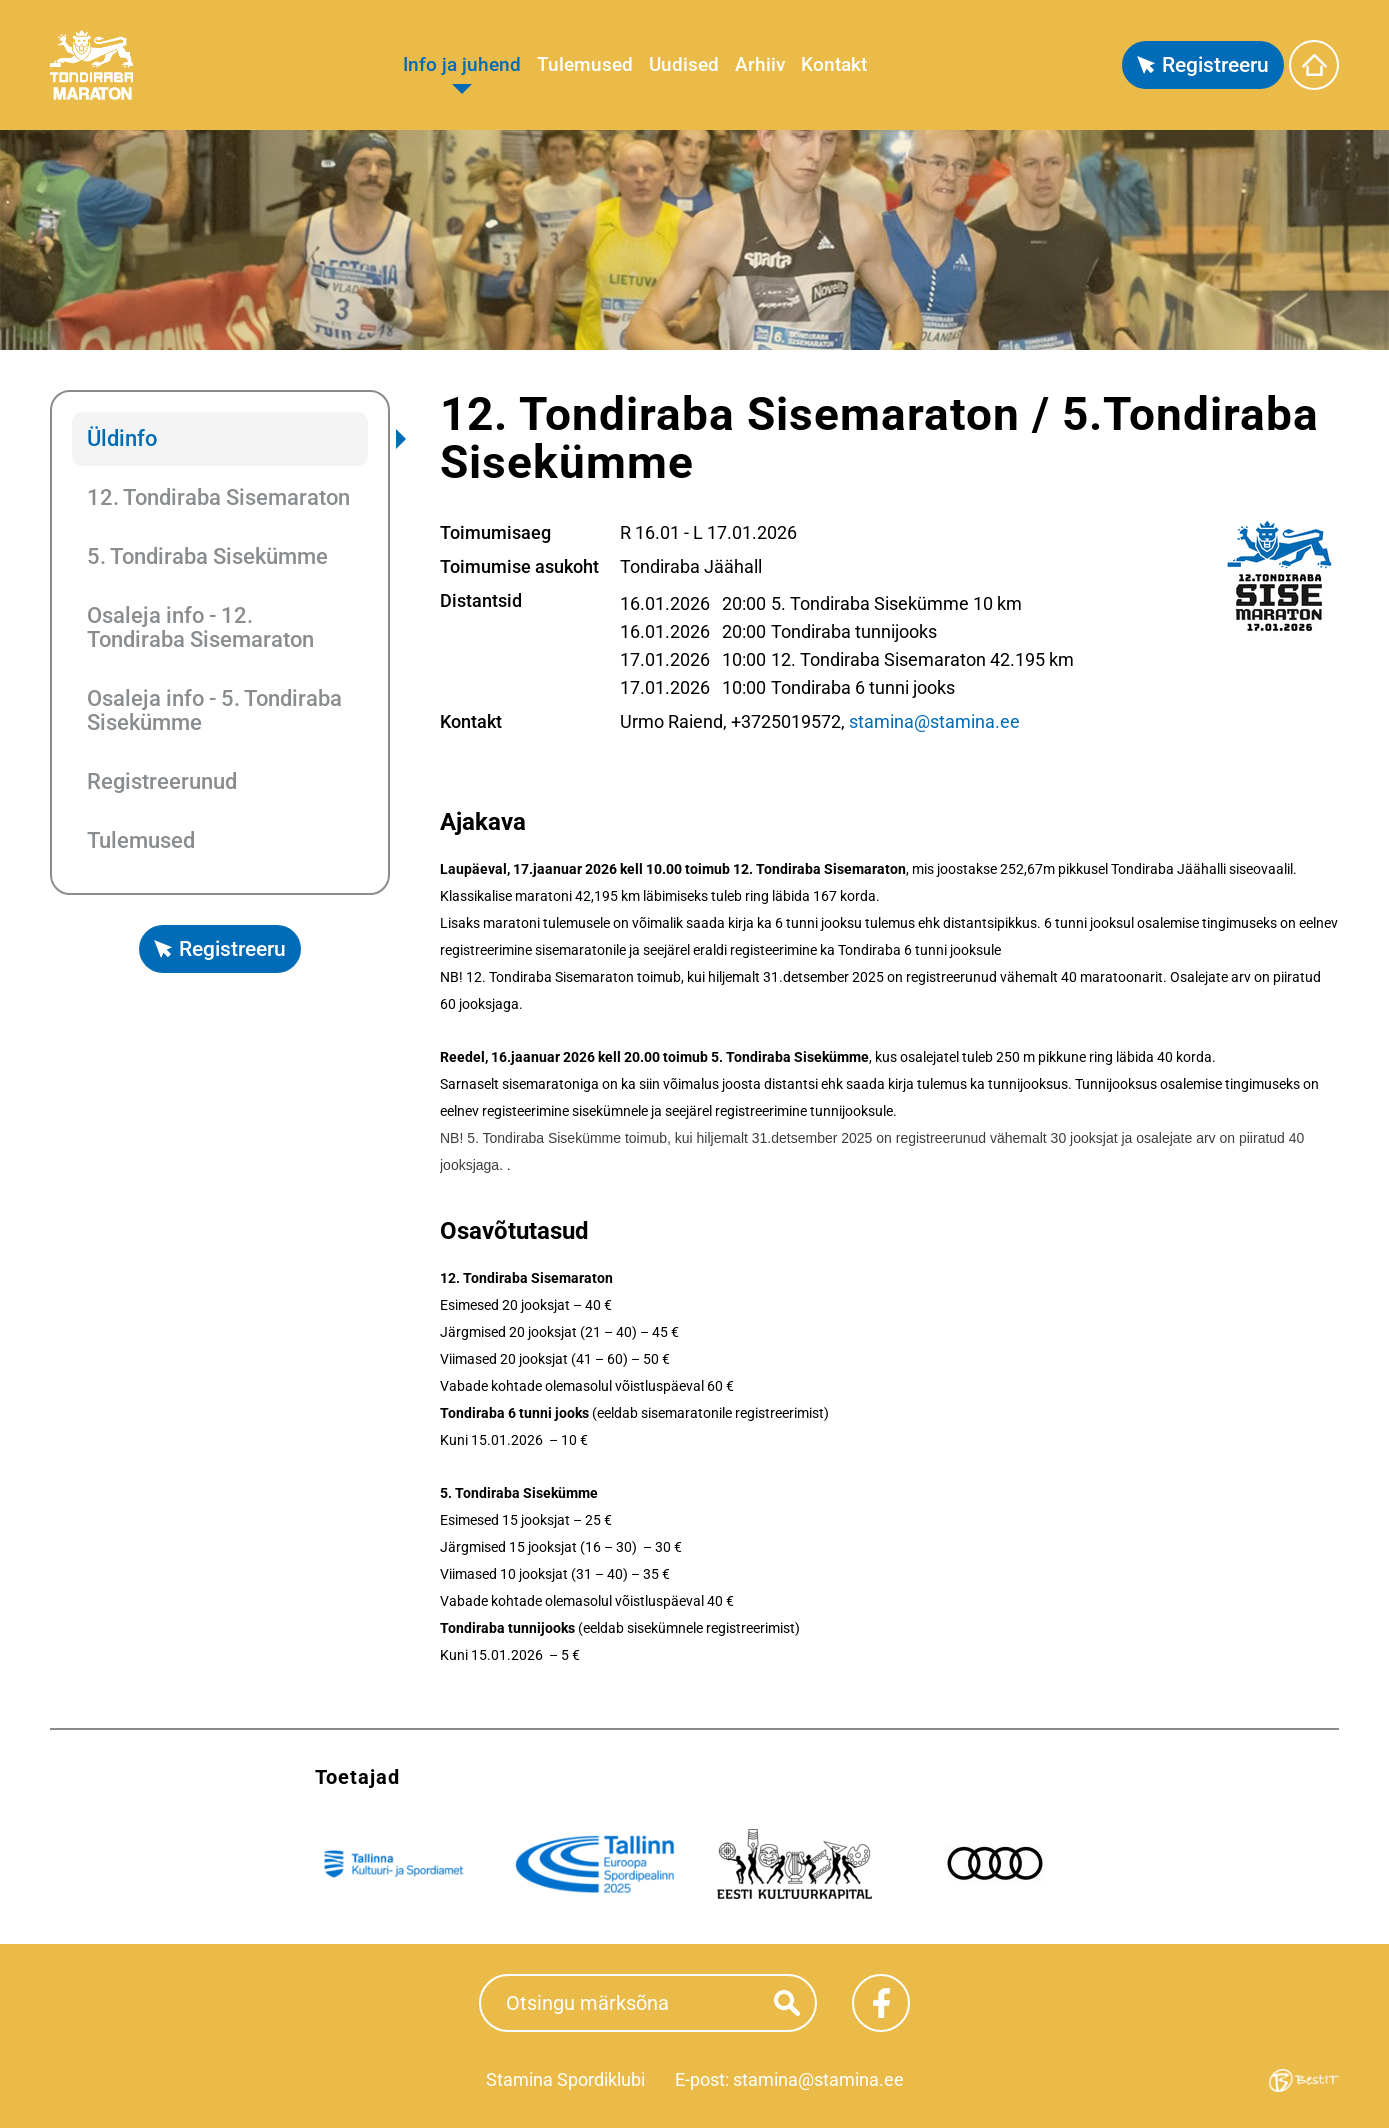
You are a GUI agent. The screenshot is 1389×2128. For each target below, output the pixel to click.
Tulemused (585, 64)
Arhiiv (760, 64)
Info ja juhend (462, 64)
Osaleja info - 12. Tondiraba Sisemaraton (200, 627)
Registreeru (1215, 65)
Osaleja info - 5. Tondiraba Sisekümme (214, 710)
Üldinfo (122, 438)
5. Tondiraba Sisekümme (207, 556)
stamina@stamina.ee (934, 721)
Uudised (684, 64)
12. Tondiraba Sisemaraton (218, 497)
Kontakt (834, 64)
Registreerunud (162, 781)
